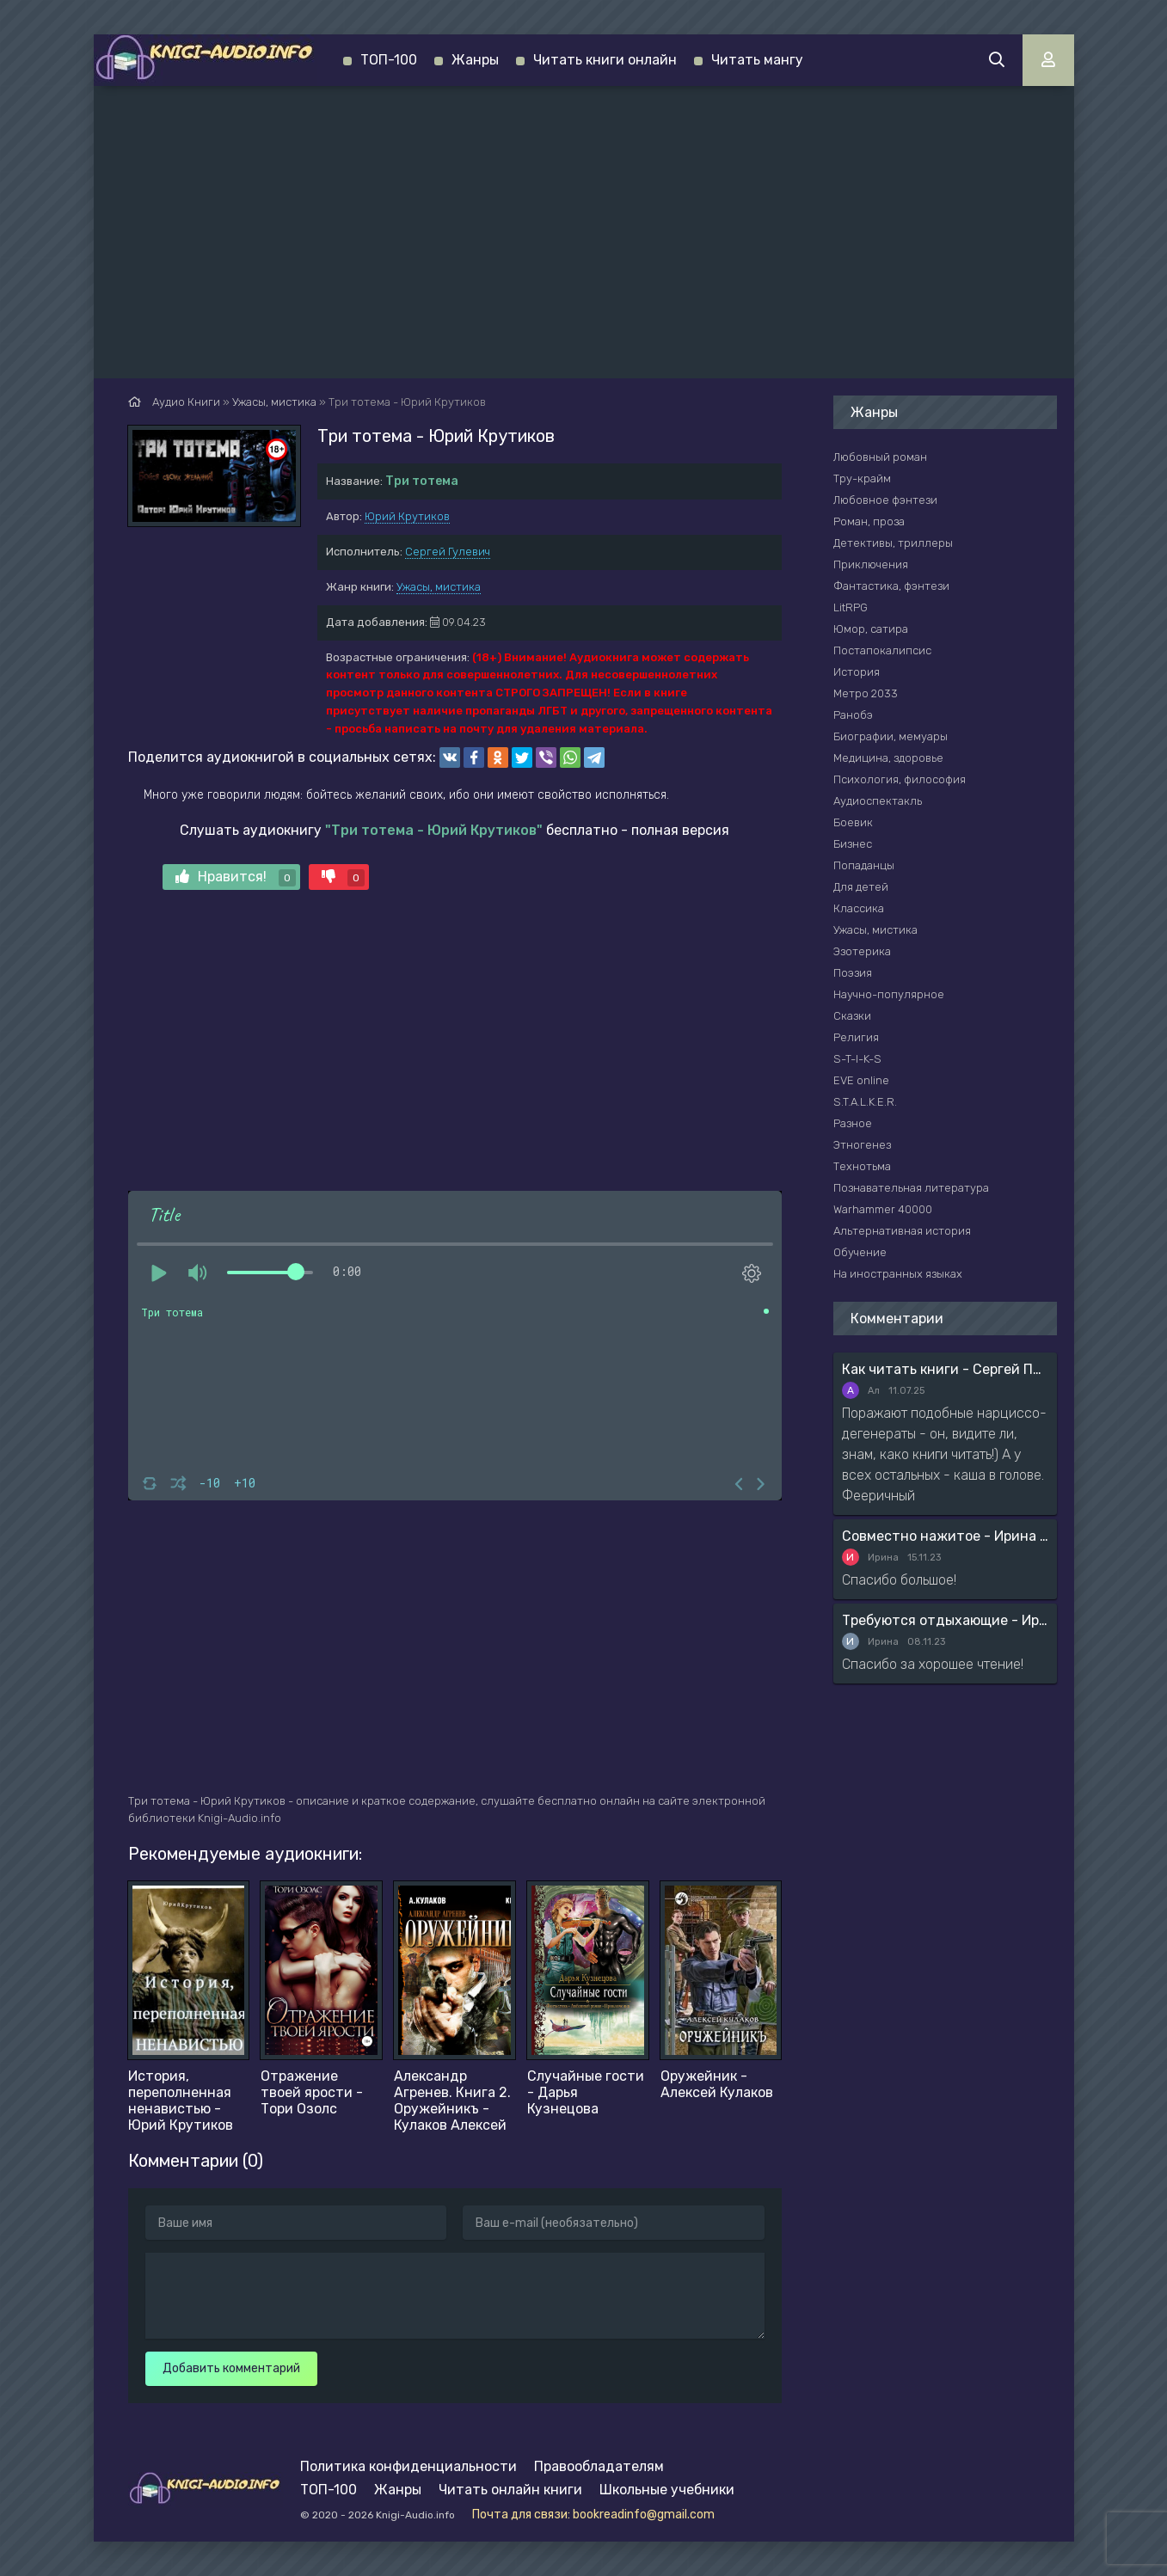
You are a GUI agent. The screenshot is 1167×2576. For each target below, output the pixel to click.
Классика (858, 908)
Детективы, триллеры (893, 543)
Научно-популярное (888, 994)
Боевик (853, 822)
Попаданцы (863, 865)
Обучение (860, 1252)
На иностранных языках (897, 1273)
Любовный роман (880, 457)
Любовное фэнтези (885, 500)
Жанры (475, 60)
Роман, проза (869, 521)
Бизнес (852, 843)
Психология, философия (899, 779)
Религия (856, 1037)
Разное (852, 1123)
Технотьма (862, 1166)
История (856, 671)
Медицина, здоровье (888, 757)
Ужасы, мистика (438, 586)
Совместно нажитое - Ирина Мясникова (945, 1536)
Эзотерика (862, 951)
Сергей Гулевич (447, 551)
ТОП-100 (388, 60)
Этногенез (862, 1144)
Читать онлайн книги (510, 2489)
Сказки (852, 1015)
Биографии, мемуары (890, 736)
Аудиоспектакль (877, 800)
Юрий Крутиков (407, 516)
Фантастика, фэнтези (891, 586)
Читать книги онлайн (605, 60)
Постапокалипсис (882, 650)
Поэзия (852, 972)
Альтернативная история (902, 1230)
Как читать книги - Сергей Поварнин (945, 1369)
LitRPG (850, 607)
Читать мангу (757, 60)
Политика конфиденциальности (408, 2466)
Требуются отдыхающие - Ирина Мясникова (945, 1620)
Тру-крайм (862, 478)
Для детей (860, 886)
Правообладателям (599, 2466)
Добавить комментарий (231, 2368)
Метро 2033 (865, 693)
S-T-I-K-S (857, 1058)
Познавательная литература (911, 1187)
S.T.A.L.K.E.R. (865, 1101)
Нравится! (235, 877)
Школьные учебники (666, 2489)
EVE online (861, 1080)
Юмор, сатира (870, 629)
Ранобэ (853, 714)
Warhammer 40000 (882, 1209)
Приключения (870, 564)
